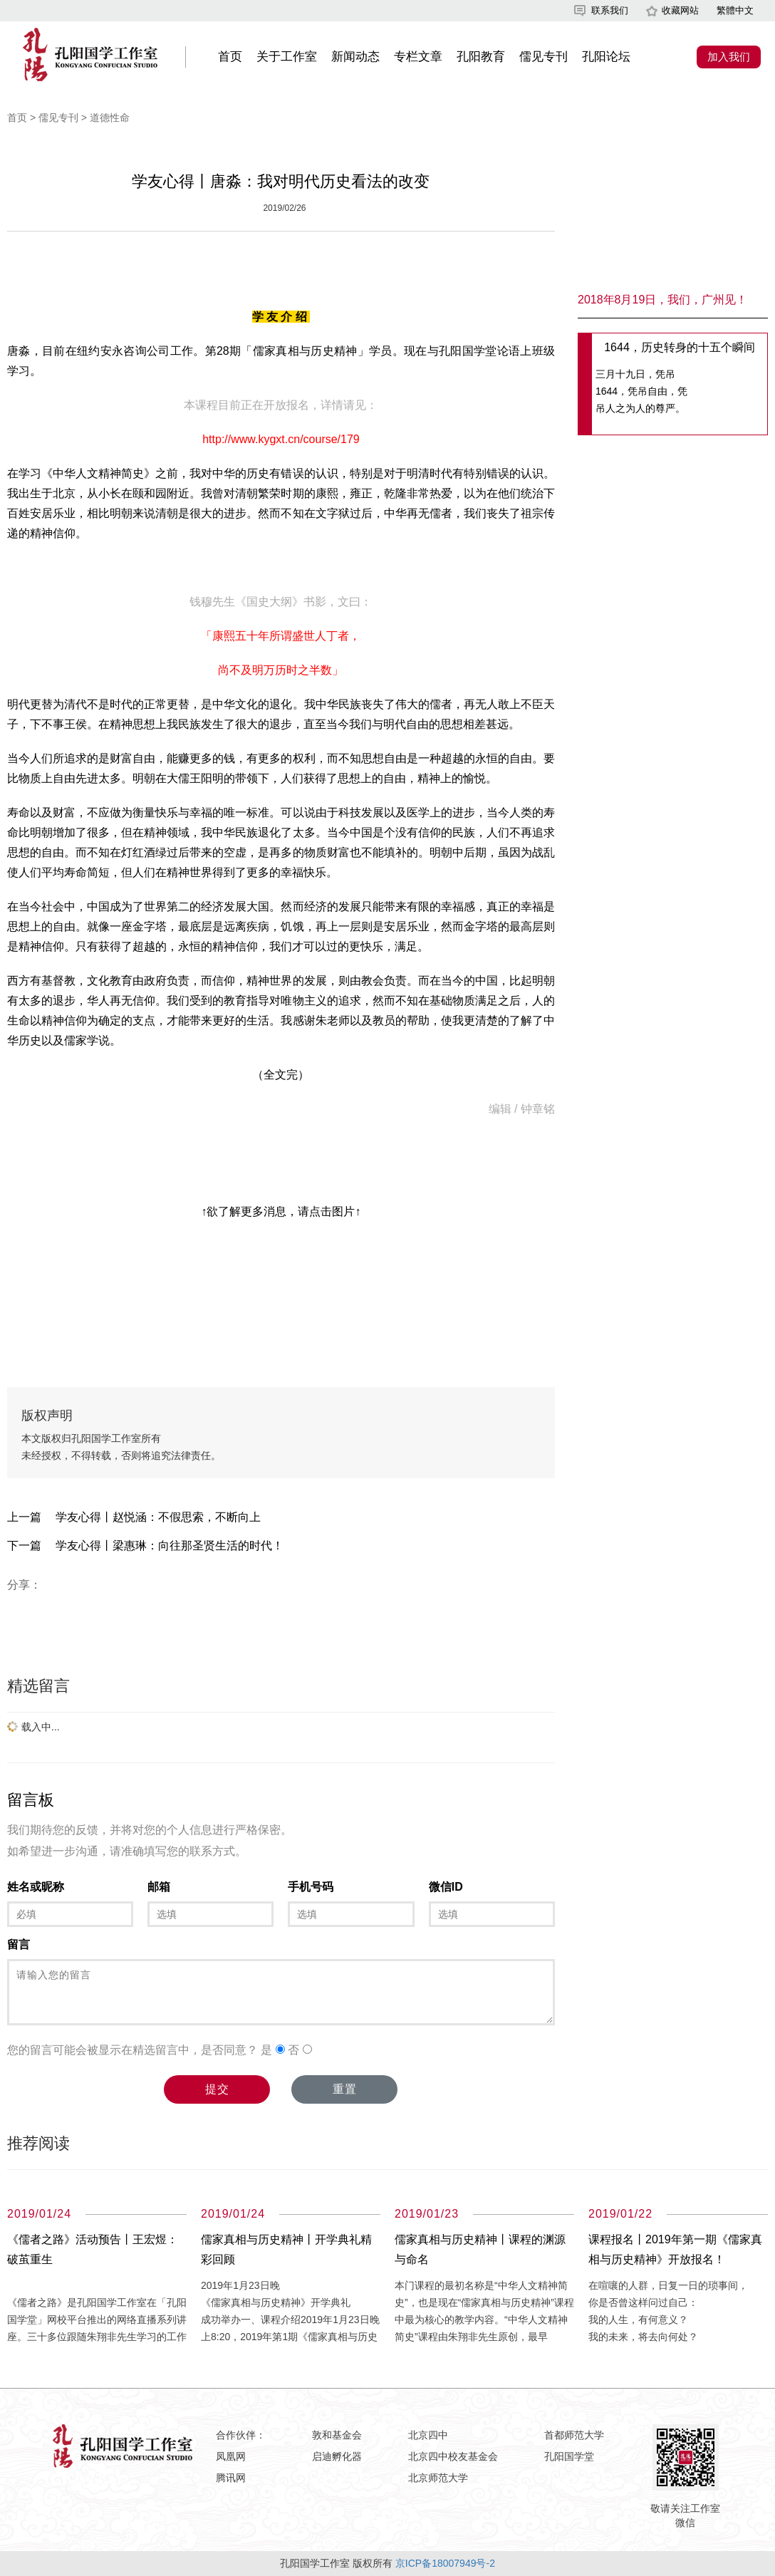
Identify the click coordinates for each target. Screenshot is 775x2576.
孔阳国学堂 (569, 2456)
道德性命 (110, 117)
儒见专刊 (543, 56)
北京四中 (428, 2435)
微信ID (446, 1887)
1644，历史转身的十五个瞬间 (679, 347)
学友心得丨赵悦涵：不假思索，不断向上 (158, 1517)
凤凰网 (231, 2456)
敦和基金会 (337, 2435)
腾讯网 (231, 2477)
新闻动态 (355, 56)
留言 (18, 1944)
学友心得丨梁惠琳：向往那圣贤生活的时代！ (170, 1545)
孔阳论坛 (606, 56)
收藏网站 (680, 10)
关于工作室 (286, 56)
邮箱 (158, 1887)
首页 (230, 56)
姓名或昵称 (35, 1887)
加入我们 (728, 57)
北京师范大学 (438, 2477)
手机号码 (310, 1887)
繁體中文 (735, 10)
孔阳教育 (481, 56)
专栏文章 (418, 56)
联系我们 (609, 10)
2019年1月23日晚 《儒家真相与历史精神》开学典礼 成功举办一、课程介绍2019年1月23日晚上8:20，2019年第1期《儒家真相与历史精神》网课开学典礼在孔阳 (290, 2319)
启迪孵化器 (337, 2456)
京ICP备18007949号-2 (445, 2563)
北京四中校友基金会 (453, 2456)
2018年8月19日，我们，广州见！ (662, 300)
